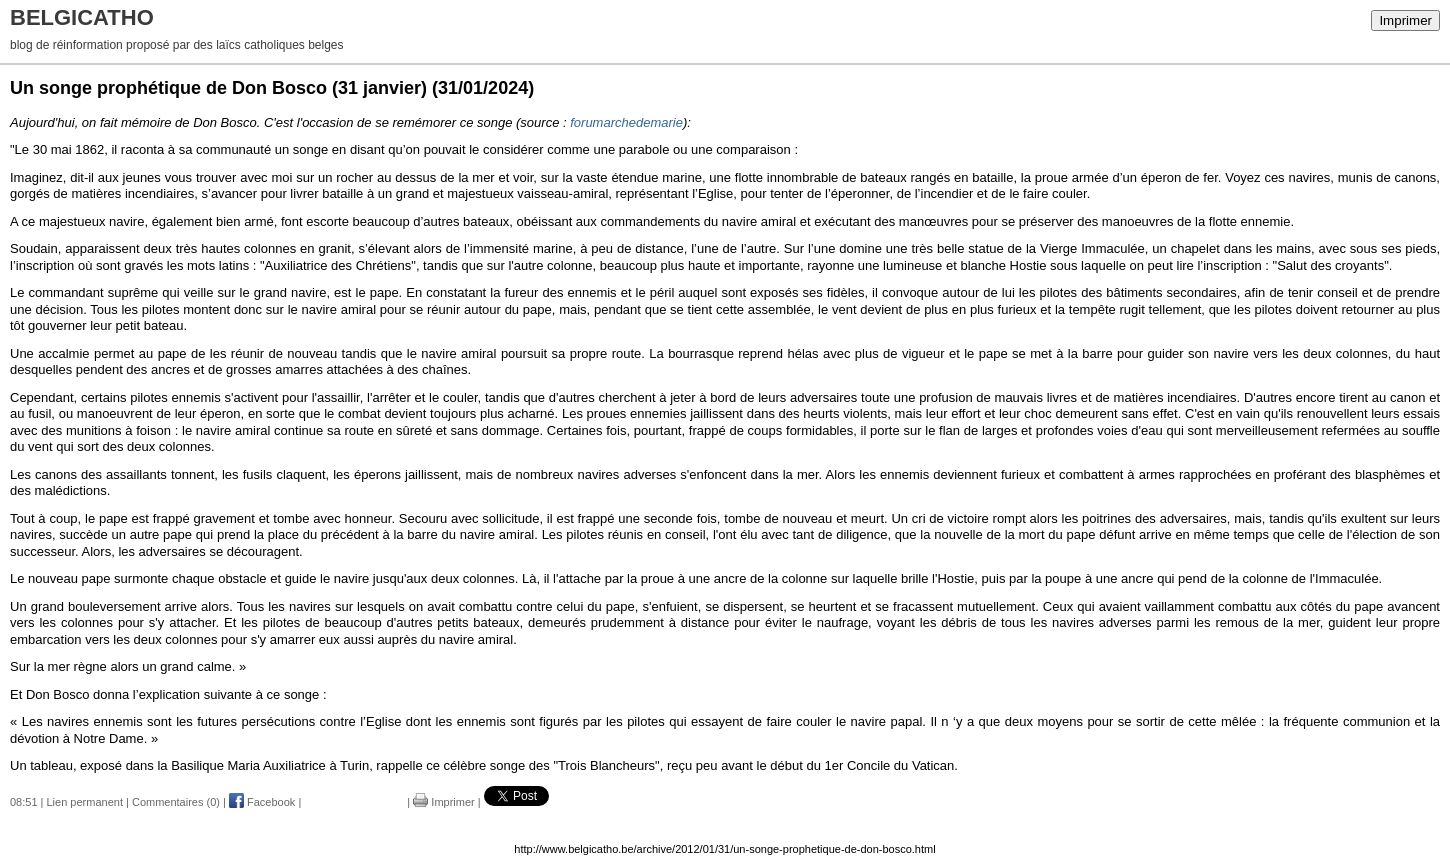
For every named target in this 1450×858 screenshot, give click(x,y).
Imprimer (1405, 20)
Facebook (262, 802)
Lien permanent (85, 802)
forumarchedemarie (626, 122)
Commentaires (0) (176, 802)
